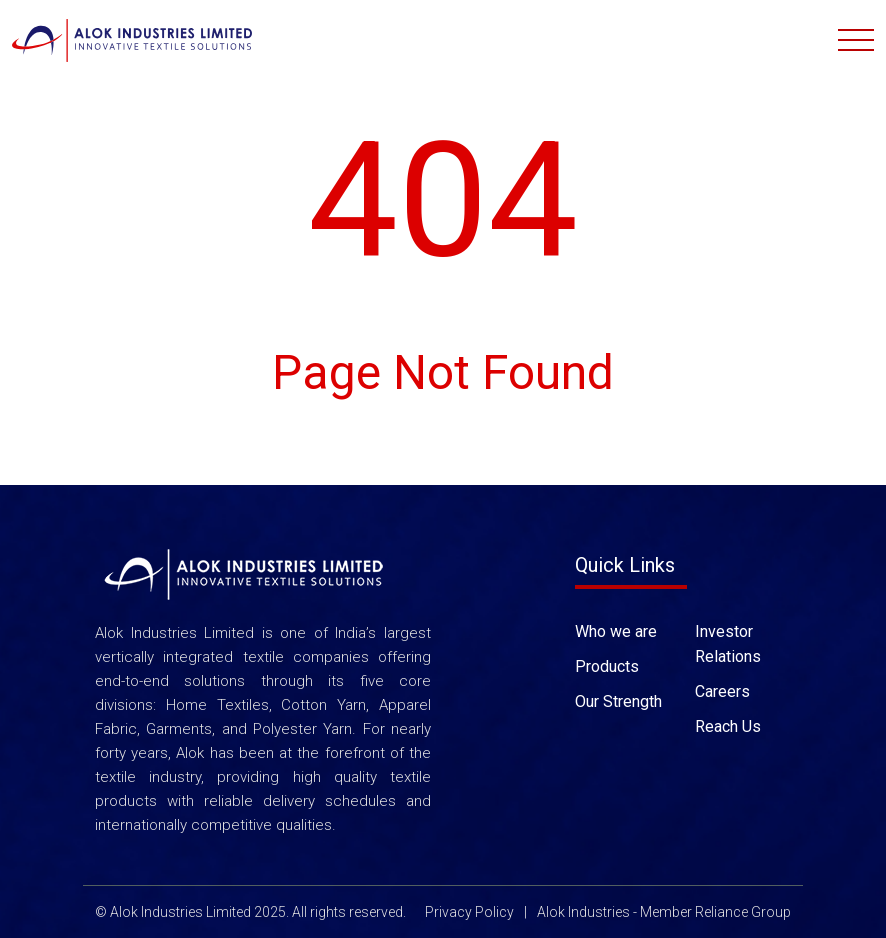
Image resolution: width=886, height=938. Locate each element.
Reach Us (728, 725)
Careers (722, 690)
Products (607, 665)
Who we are (616, 630)
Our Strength (618, 700)
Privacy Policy (469, 912)
